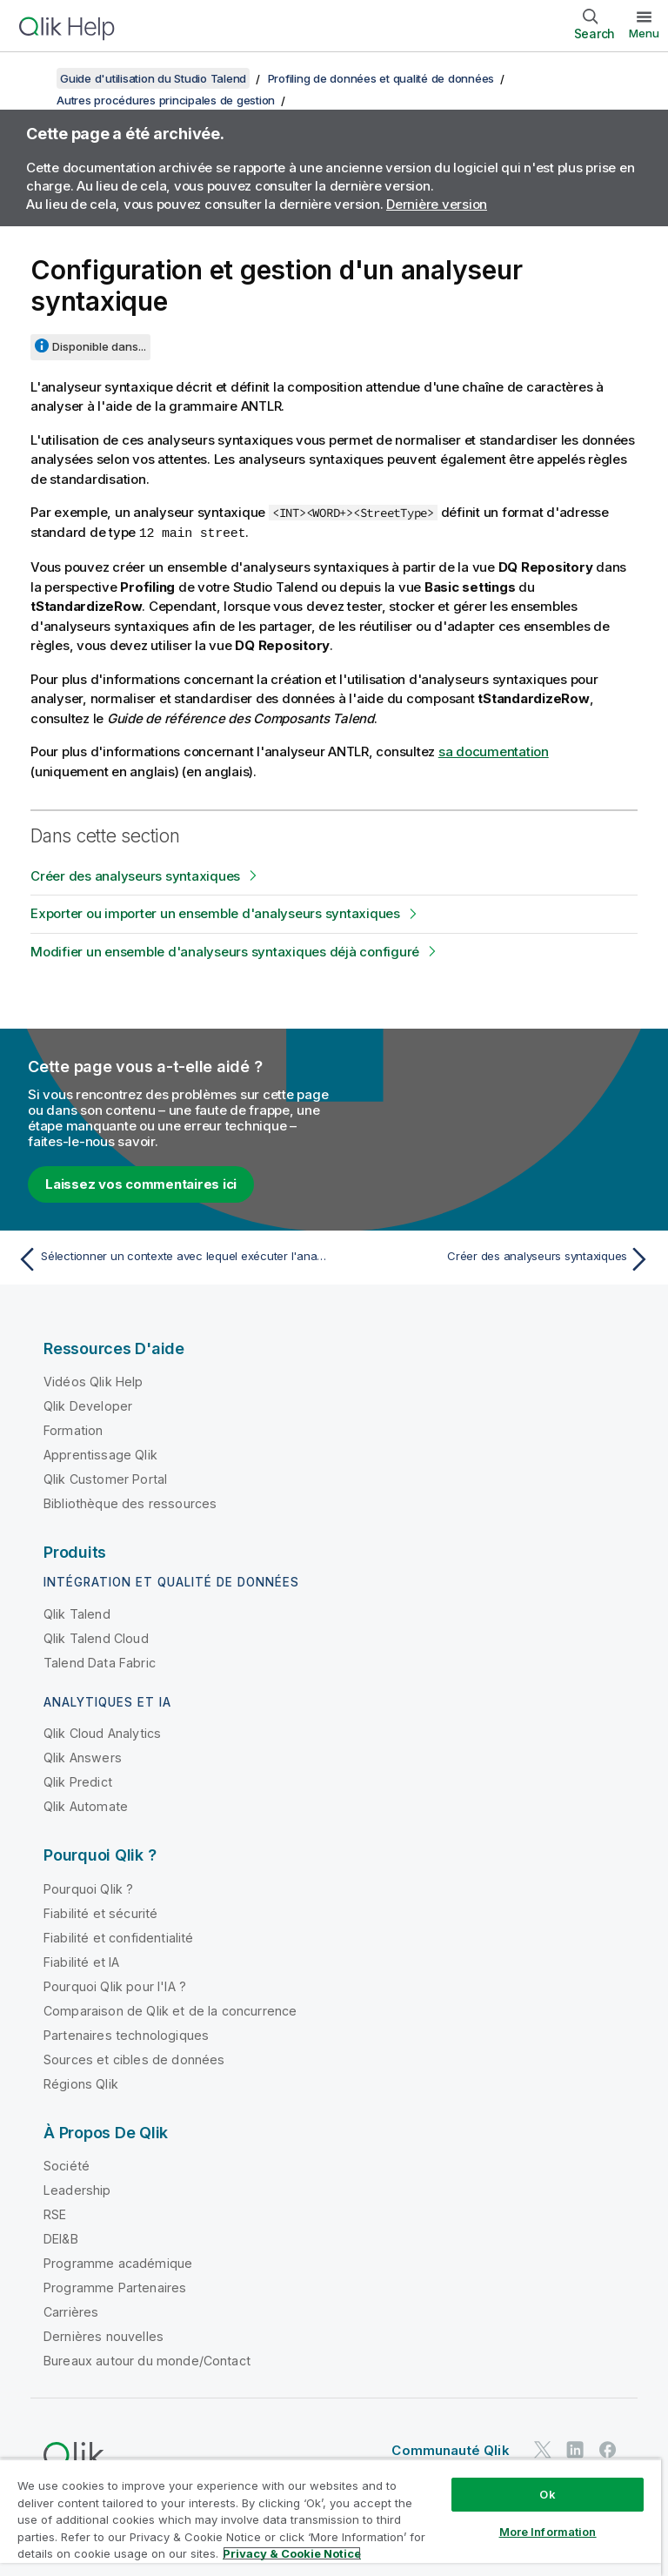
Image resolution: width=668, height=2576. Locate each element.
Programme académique (117, 2262)
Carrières (70, 2311)
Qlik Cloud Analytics (102, 1732)
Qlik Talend (76, 1613)
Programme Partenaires (114, 2286)
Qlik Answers (82, 1756)
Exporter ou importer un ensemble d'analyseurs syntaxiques (215, 912)
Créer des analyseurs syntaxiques (135, 875)
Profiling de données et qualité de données (381, 78)
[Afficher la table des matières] (35, 78)
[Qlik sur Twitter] (543, 2448)
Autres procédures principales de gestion (166, 100)
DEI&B (60, 2238)
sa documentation (493, 750)
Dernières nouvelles (103, 2335)
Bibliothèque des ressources (130, 1502)
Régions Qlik (80, 2083)
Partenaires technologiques (126, 2034)
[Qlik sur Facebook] (608, 2448)
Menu (644, 33)
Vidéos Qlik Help (93, 1380)
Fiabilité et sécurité (100, 1912)
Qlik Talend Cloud (96, 1637)
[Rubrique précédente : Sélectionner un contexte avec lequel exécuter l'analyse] (170, 1258)
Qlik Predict (77, 1781)
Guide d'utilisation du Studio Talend (153, 78)
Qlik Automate (85, 1805)
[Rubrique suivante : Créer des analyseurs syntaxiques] (497, 1258)
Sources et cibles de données (133, 2058)
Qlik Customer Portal (105, 1478)
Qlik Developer (87, 1405)
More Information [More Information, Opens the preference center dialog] (548, 2532)
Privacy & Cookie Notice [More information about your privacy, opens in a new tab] (292, 2553)
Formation (73, 1429)
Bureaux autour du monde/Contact (146, 2359)
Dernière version (436, 204)
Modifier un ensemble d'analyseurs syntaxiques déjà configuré (224, 951)
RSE (54, 2213)
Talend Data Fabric (99, 1661)
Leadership (77, 2189)
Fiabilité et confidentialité (118, 1936)
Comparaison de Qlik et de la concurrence (170, 2009)
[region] (330, 2517)
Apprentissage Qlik (100, 1453)
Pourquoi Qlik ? (88, 1888)
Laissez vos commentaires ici (141, 1183)
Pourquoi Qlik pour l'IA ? (114, 1985)
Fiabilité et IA (81, 1961)
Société (66, 2164)
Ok (547, 2494)
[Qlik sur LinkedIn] (575, 2448)
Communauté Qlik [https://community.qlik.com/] (450, 2449)
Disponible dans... (99, 346)
